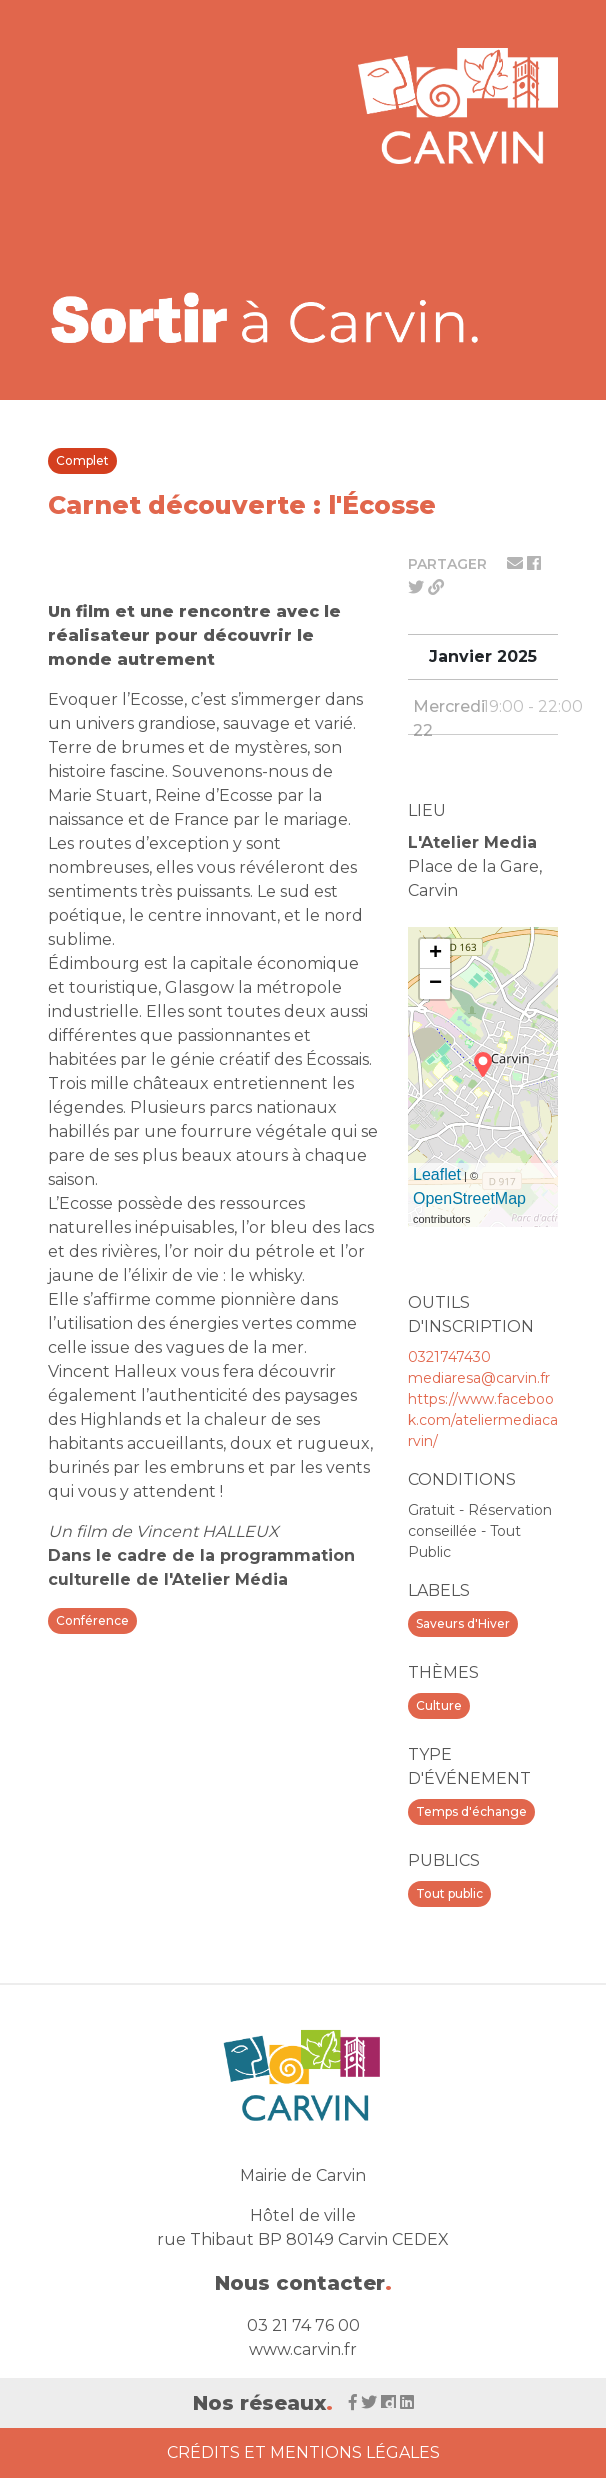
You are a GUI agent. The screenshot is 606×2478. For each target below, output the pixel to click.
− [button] (435, 984)
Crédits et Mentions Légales (303, 2452)
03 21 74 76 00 (303, 2325)
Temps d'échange (471, 1811)
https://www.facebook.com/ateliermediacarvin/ (483, 1420)
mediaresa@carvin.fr (479, 1378)
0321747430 (449, 1357)
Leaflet (437, 1174)
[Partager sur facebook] (534, 563)
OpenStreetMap (469, 1198)
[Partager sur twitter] (418, 587)
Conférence (92, 1620)
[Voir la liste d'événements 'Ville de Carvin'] (266, 317)
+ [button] (435, 954)
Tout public (449, 1893)
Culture (439, 1705)
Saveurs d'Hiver (463, 1623)
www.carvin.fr (303, 2349)
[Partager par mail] (517, 563)
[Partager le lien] (436, 587)
